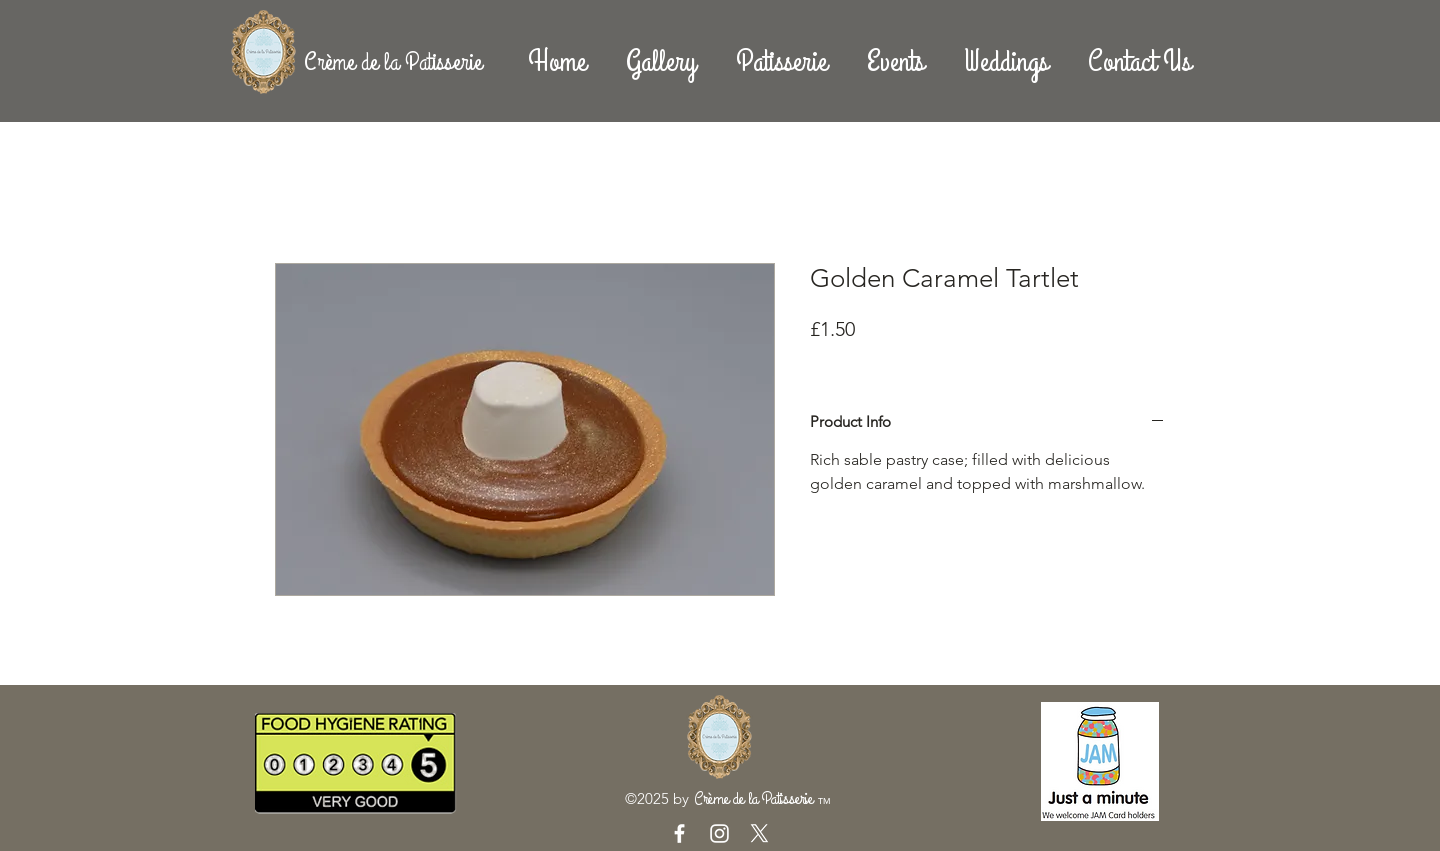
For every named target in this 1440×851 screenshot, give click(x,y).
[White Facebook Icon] (679, 833)
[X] (759, 833)
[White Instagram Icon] (719, 833)
